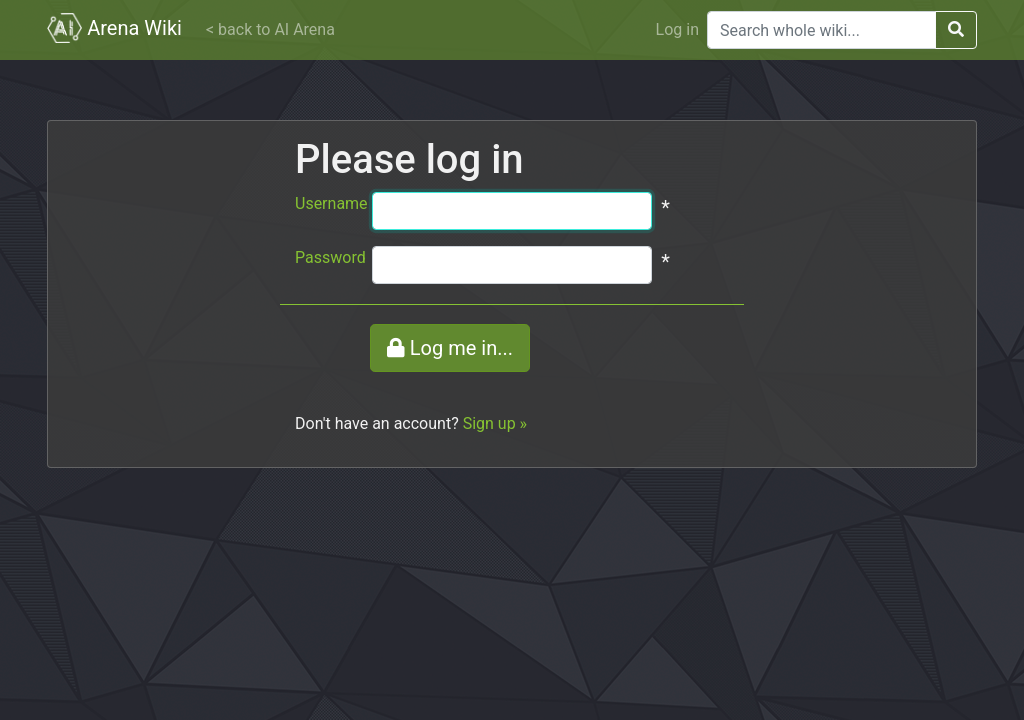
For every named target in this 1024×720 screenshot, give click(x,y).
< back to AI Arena (270, 29)
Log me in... (450, 348)
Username (331, 203)
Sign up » (495, 423)
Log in (677, 29)
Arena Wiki (114, 28)
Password (330, 257)
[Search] (821, 30)
